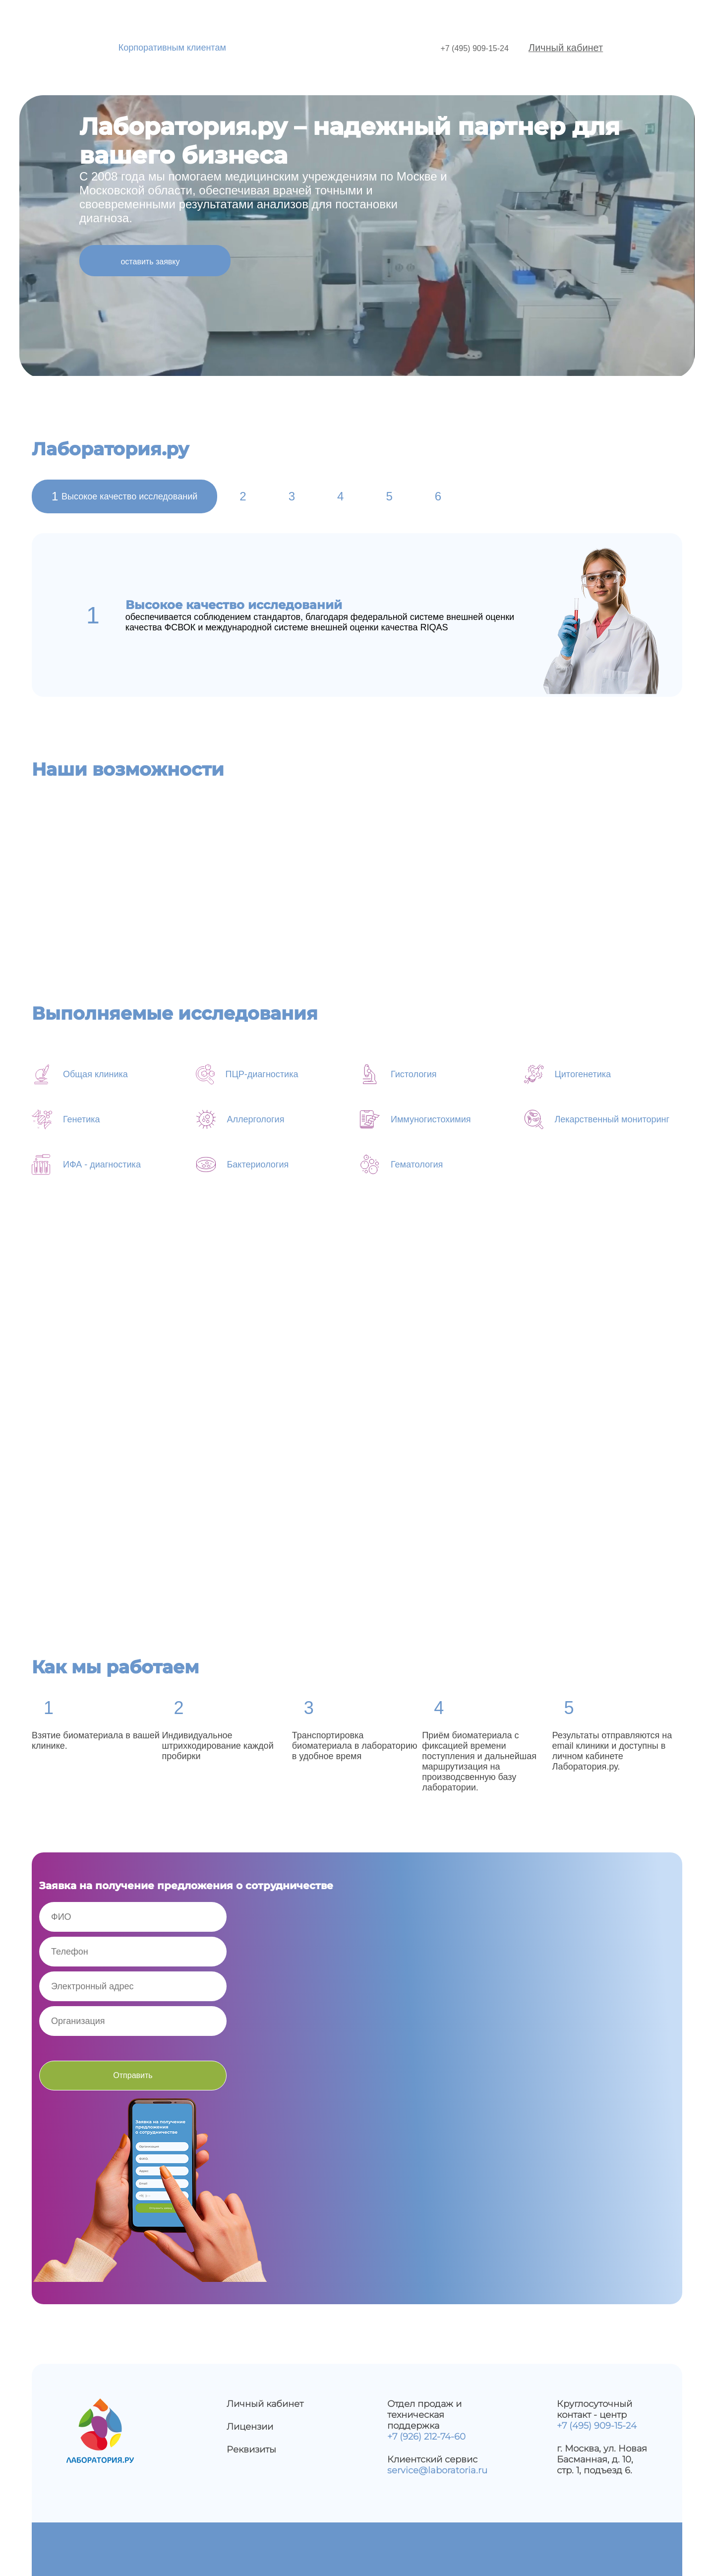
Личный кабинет (566, 47)
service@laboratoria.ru (437, 2470)
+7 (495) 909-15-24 (474, 48)
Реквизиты (251, 2449)
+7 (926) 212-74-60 (426, 2436)
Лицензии (250, 2426)
